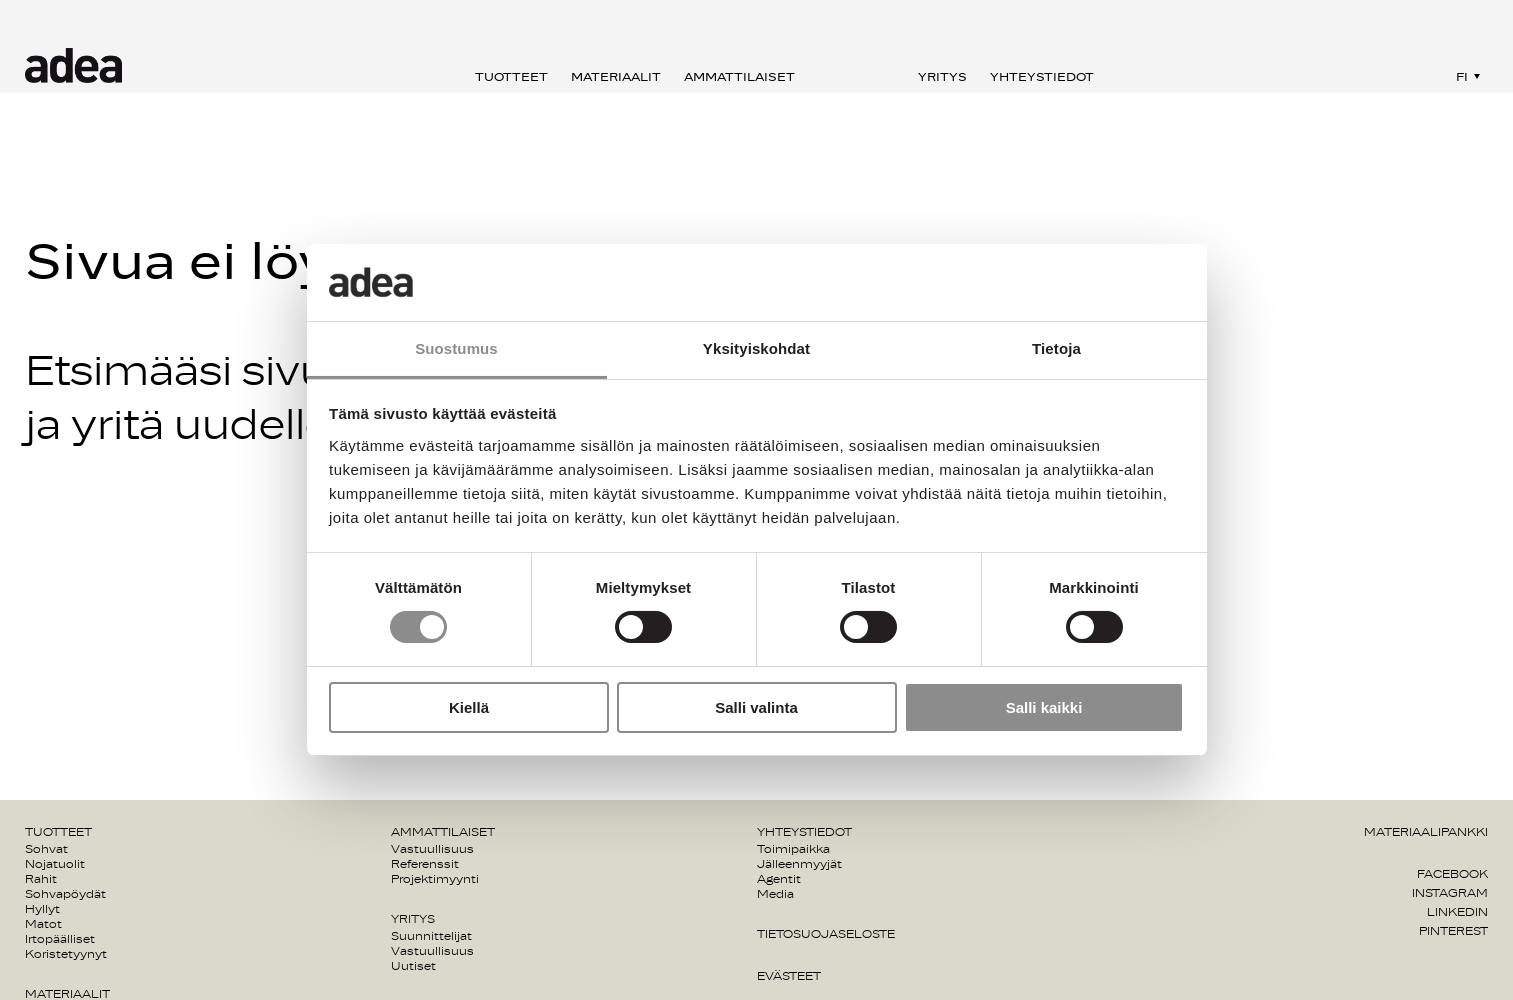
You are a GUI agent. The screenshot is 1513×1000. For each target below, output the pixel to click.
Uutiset (413, 966)
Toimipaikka (793, 849)
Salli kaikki (1044, 707)
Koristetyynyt (66, 954)
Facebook (1452, 874)
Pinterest (1453, 931)
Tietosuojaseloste (826, 934)
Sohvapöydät (65, 894)
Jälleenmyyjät (799, 864)
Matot (43, 924)
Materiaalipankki (1426, 832)
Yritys (942, 77)
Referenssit (425, 864)
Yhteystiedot (1042, 77)
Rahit (41, 879)
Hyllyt (42, 909)
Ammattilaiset (739, 77)
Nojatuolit (55, 864)
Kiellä (469, 707)
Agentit (779, 879)
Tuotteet (511, 77)
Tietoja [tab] (1056, 348)
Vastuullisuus (432, 849)
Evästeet (789, 976)
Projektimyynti (435, 879)
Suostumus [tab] (456, 348)
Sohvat (46, 849)
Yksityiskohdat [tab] (756, 348)
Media (775, 894)
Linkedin (1457, 912)
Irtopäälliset (60, 939)
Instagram (1450, 893)
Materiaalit (616, 77)
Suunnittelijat (431, 936)
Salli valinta (756, 707)
